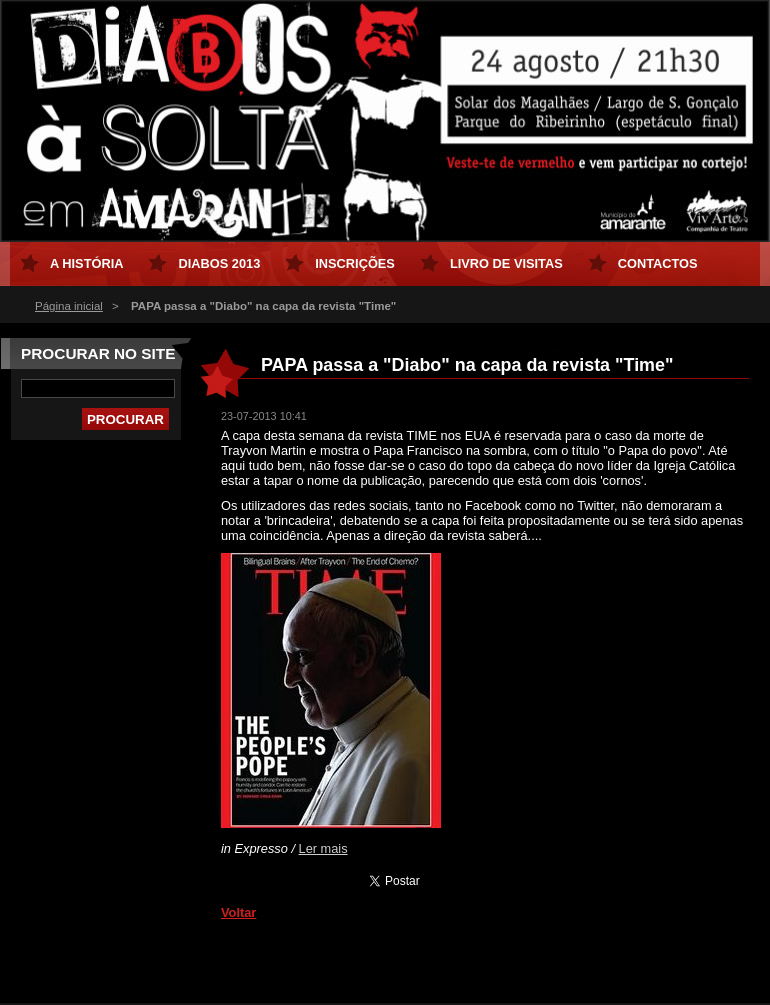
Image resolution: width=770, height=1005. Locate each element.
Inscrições (355, 263)
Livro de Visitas (506, 263)
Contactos (658, 263)
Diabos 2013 (219, 263)
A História (86, 263)
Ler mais (323, 848)
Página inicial (69, 306)
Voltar (238, 912)
